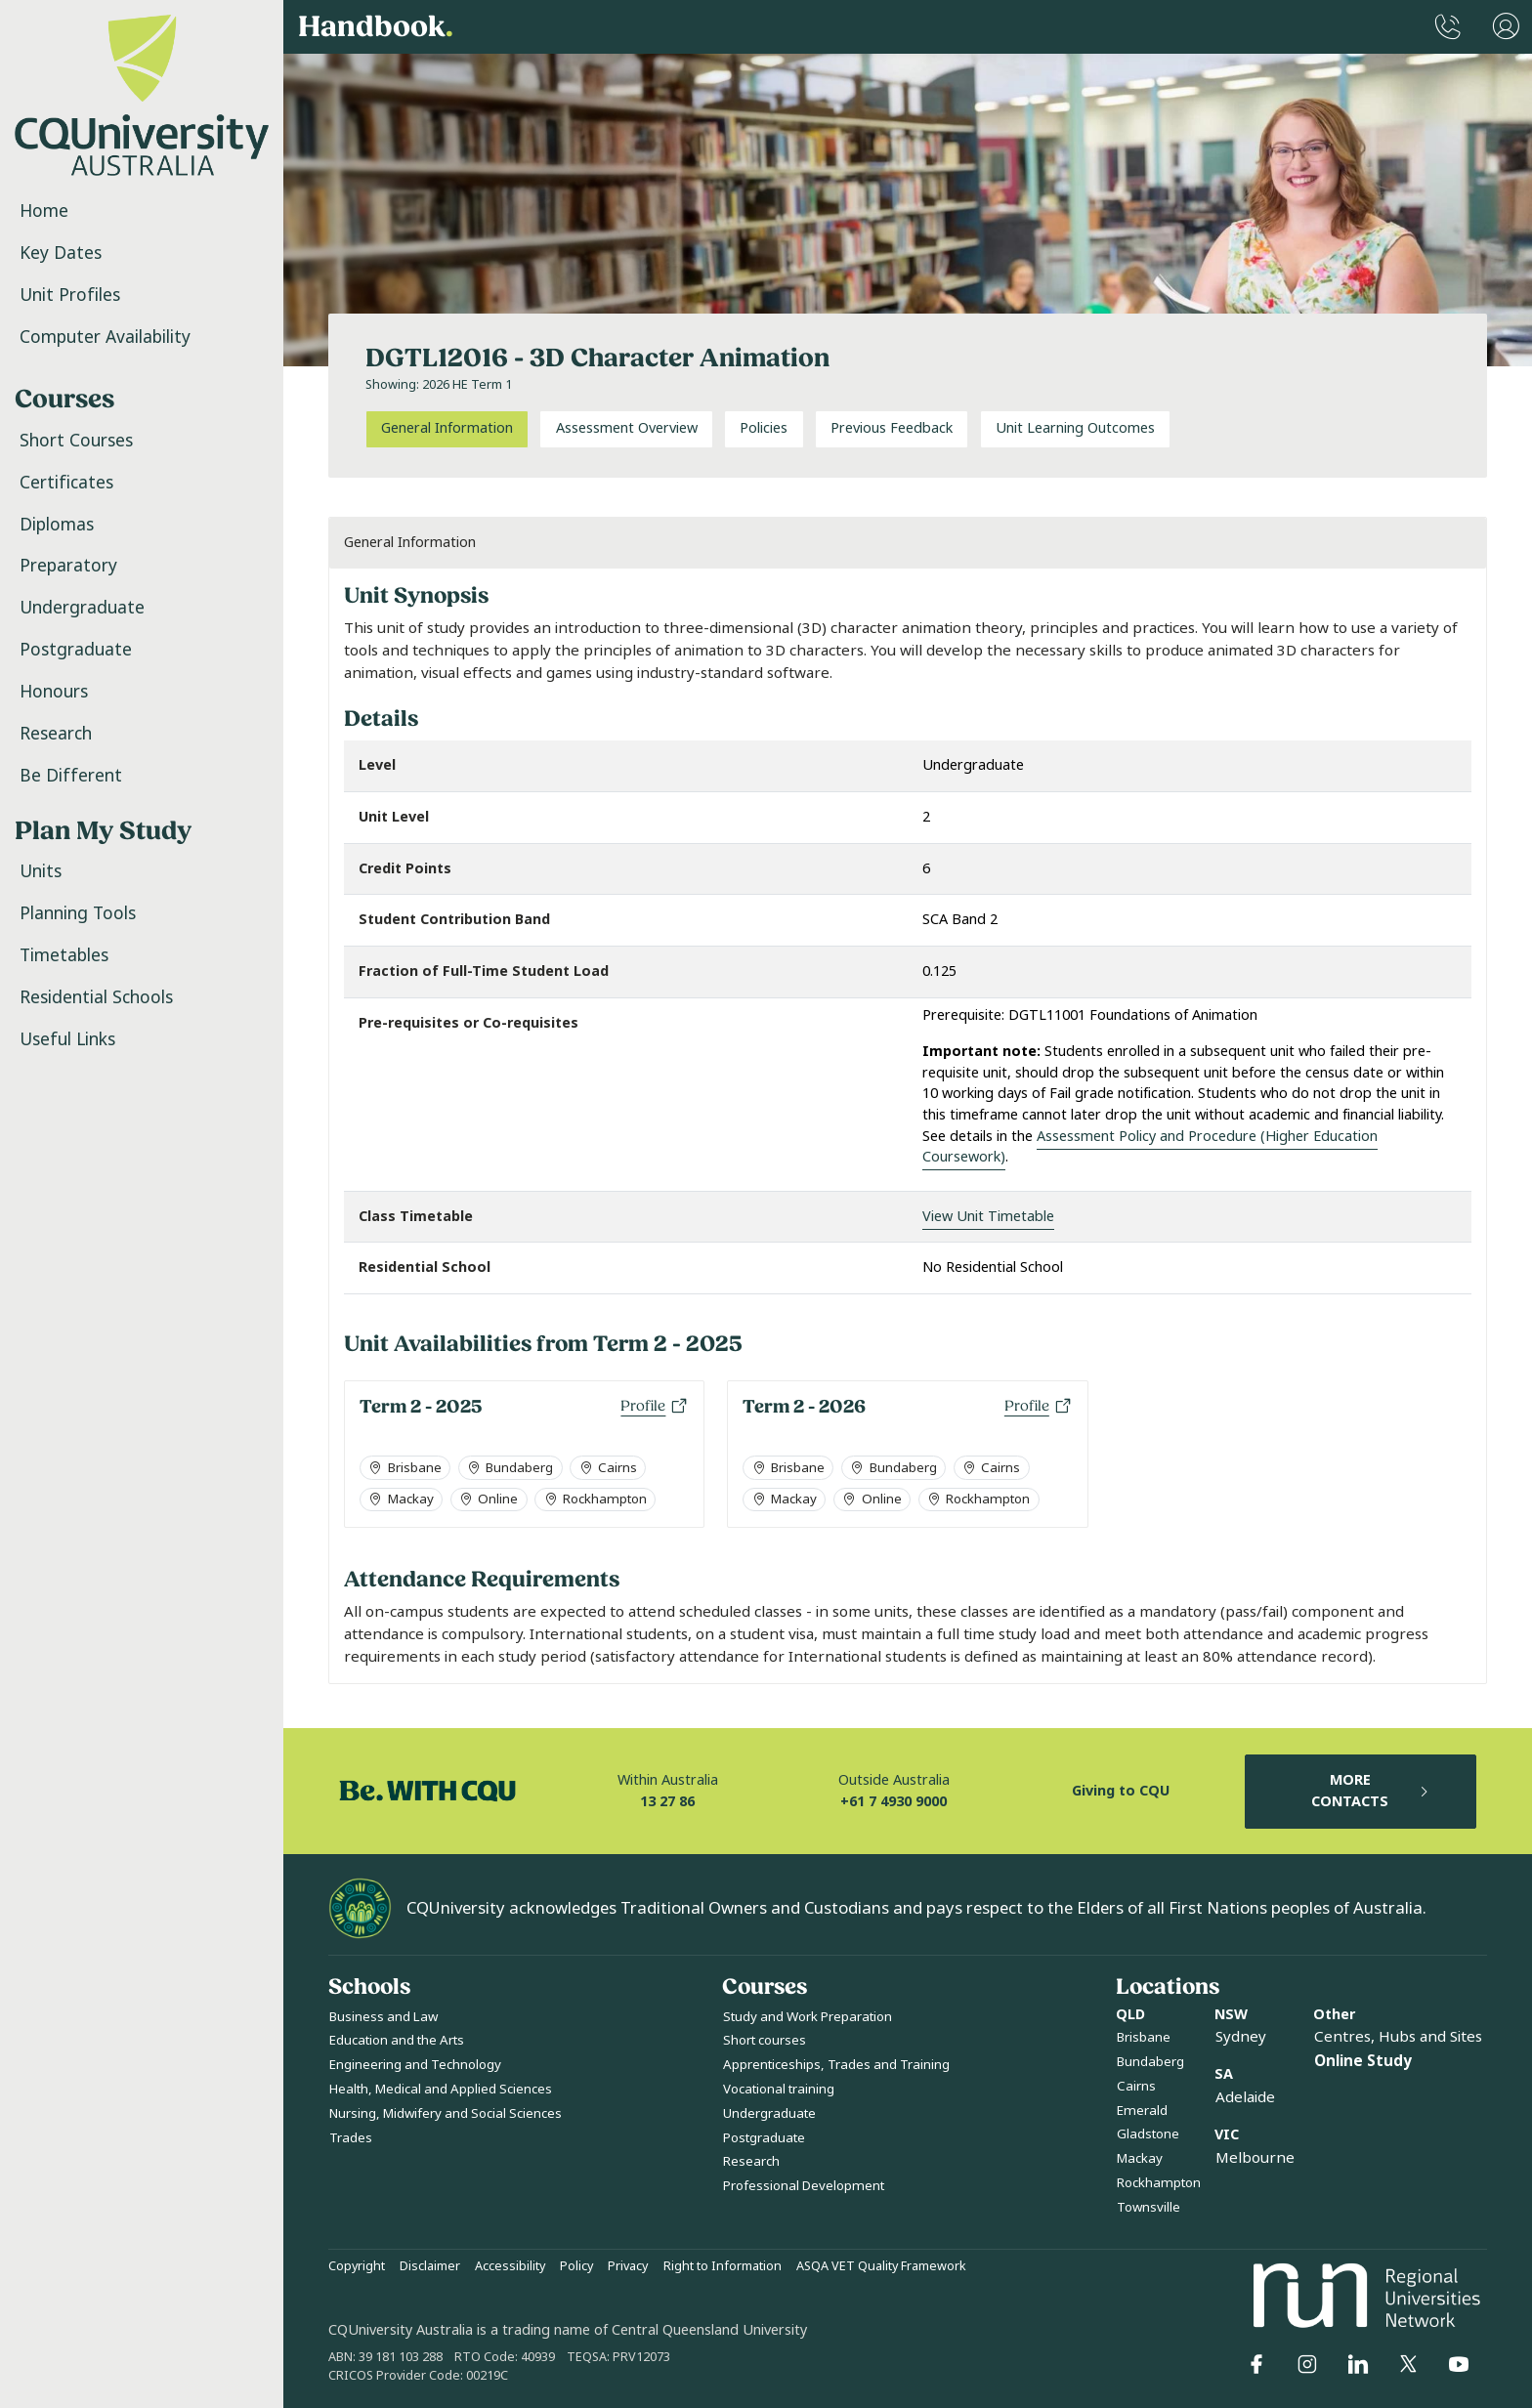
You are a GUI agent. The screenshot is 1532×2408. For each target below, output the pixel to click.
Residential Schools (96, 997)
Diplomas (57, 524)
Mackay (1140, 2158)
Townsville (1148, 2207)
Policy (576, 2266)
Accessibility (510, 2266)
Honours (54, 691)
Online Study (1363, 2061)
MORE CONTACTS (1370, 1791)
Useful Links (67, 1039)
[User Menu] (1506, 27)
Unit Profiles (70, 295)
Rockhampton (1159, 2183)
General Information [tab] (447, 428)
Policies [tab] (763, 428)
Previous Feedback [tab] (891, 428)
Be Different (71, 775)
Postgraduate (76, 649)
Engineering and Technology (415, 2064)
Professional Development (803, 2185)
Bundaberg (1150, 2061)
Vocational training (778, 2089)
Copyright (356, 2266)
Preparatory (68, 565)
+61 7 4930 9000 (893, 1802)
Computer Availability (105, 337)
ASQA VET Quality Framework (881, 2266)
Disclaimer (430, 2266)
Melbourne (1255, 2158)
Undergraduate (82, 607)
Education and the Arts (396, 2040)
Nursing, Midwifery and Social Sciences (445, 2113)
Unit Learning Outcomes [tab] (1075, 428)
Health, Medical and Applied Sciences (440, 2089)
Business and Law (383, 2016)
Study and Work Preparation (807, 2016)
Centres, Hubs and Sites (1398, 2037)
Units (41, 871)
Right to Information (722, 2266)
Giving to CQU (1121, 1791)
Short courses (764, 2040)
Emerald (1142, 2110)
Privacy (628, 2266)
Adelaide (1245, 2097)
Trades (350, 2138)
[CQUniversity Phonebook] (1448, 27)
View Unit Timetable (988, 1216)
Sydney (1240, 2037)
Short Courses (76, 440)
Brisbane (1143, 2037)
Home (44, 211)
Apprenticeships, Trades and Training (836, 2064)
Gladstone (1148, 2134)
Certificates (66, 482)
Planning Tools (78, 913)
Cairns (1136, 2086)
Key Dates (61, 253)
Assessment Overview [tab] (627, 428)
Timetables (64, 955)
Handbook (375, 27)
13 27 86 (667, 1802)
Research (56, 733)
